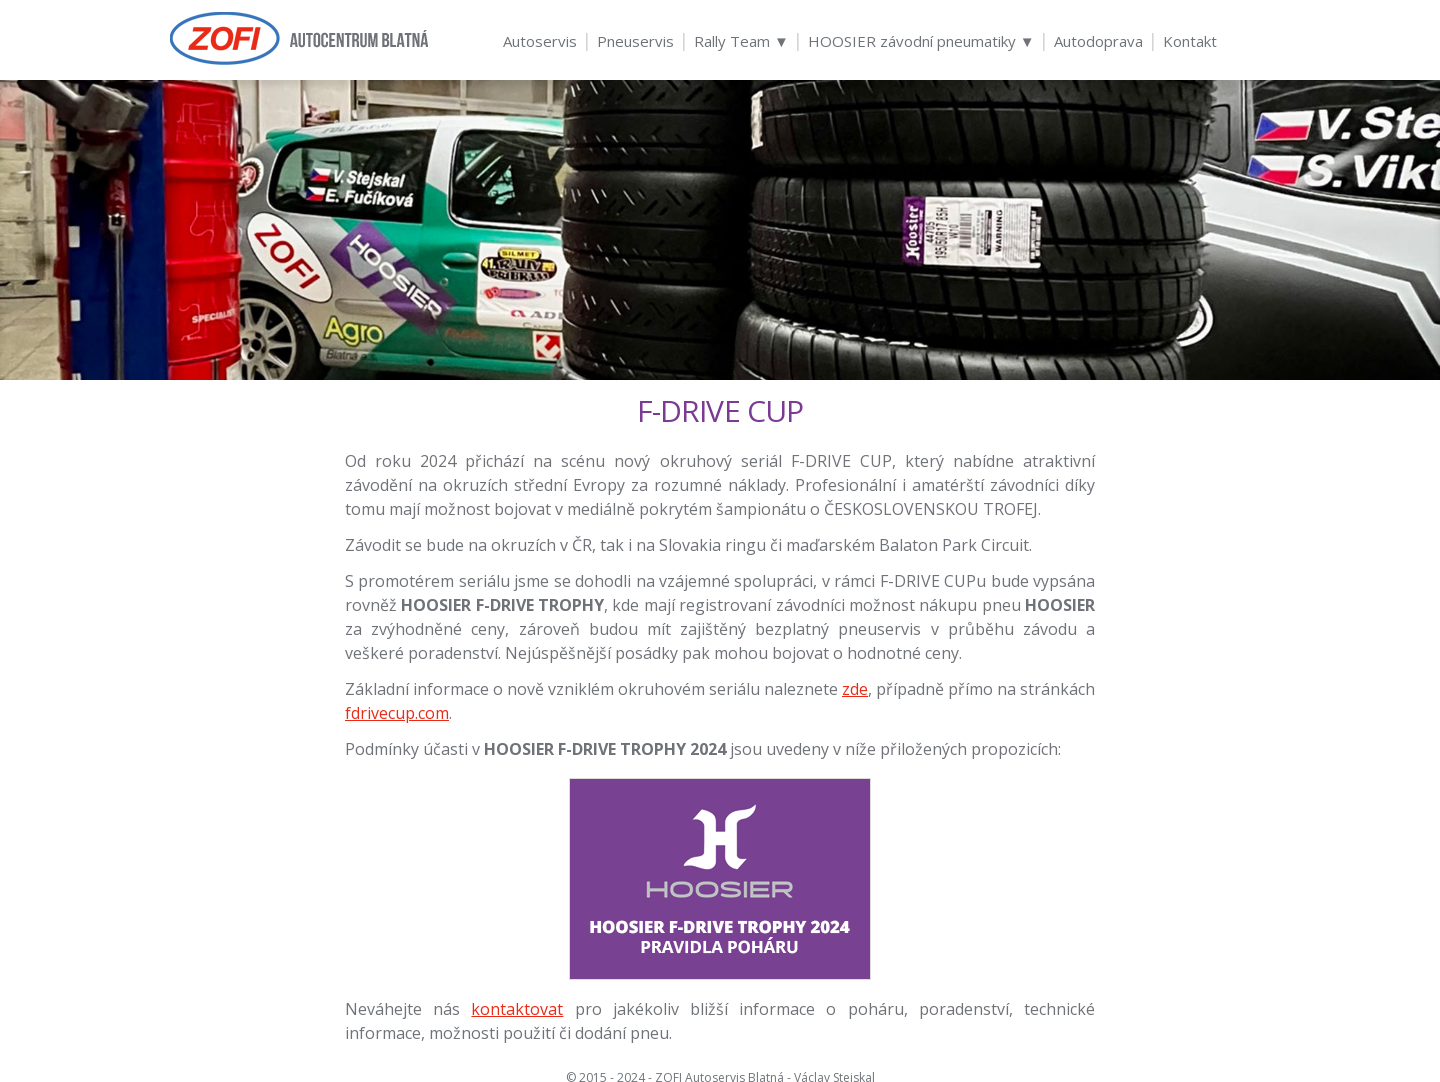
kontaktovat (517, 1009)
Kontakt (1190, 41)
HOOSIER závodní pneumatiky (921, 41)
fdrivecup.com (397, 713)
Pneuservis (635, 41)
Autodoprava (1098, 41)
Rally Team (741, 41)
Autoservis (540, 41)
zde (855, 689)
